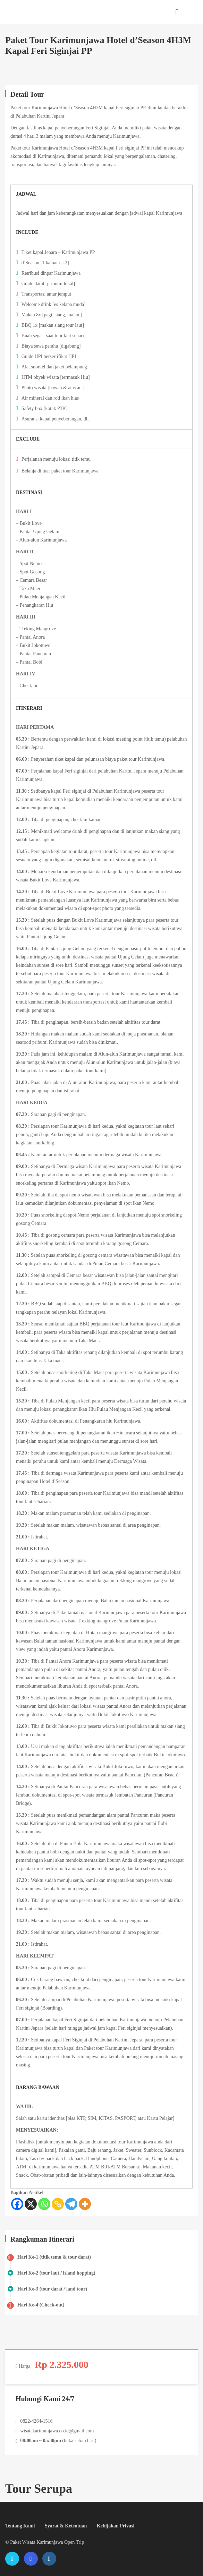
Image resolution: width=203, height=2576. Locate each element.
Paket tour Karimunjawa (34, 107)
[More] (85, 2204)
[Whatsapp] (44, 2204)
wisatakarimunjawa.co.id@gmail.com (57, 2430)
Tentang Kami (20, 2525)
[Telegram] (71, 2204)
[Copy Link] (58, 2204)
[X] (31, 2204)
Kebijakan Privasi (116, 2525)
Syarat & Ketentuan (66, 2525)
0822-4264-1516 (36, 2421)
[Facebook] (17, 2204)
